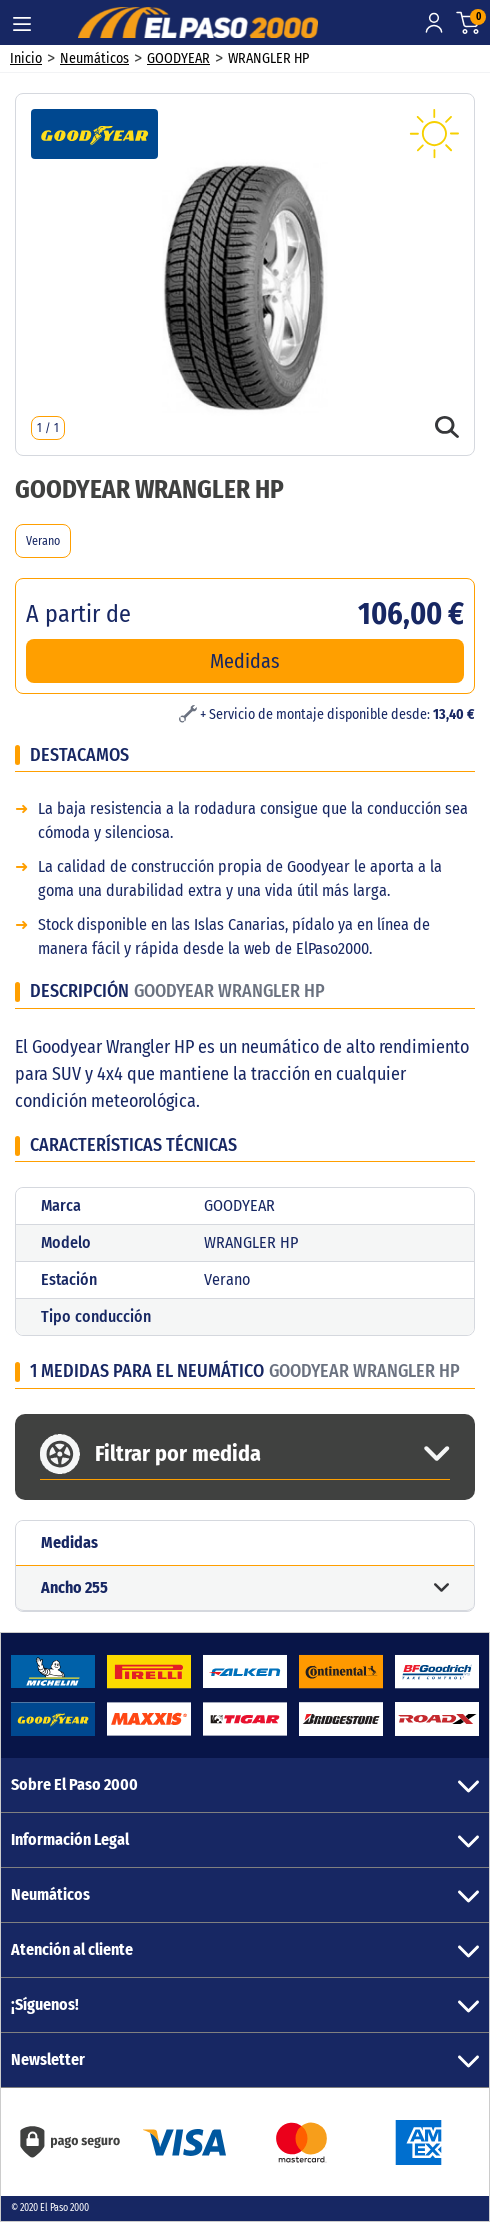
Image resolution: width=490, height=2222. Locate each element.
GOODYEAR (178, 58)
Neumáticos (94, 58)
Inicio (26, 58)
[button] (245, 1588)
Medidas (245, 661)
